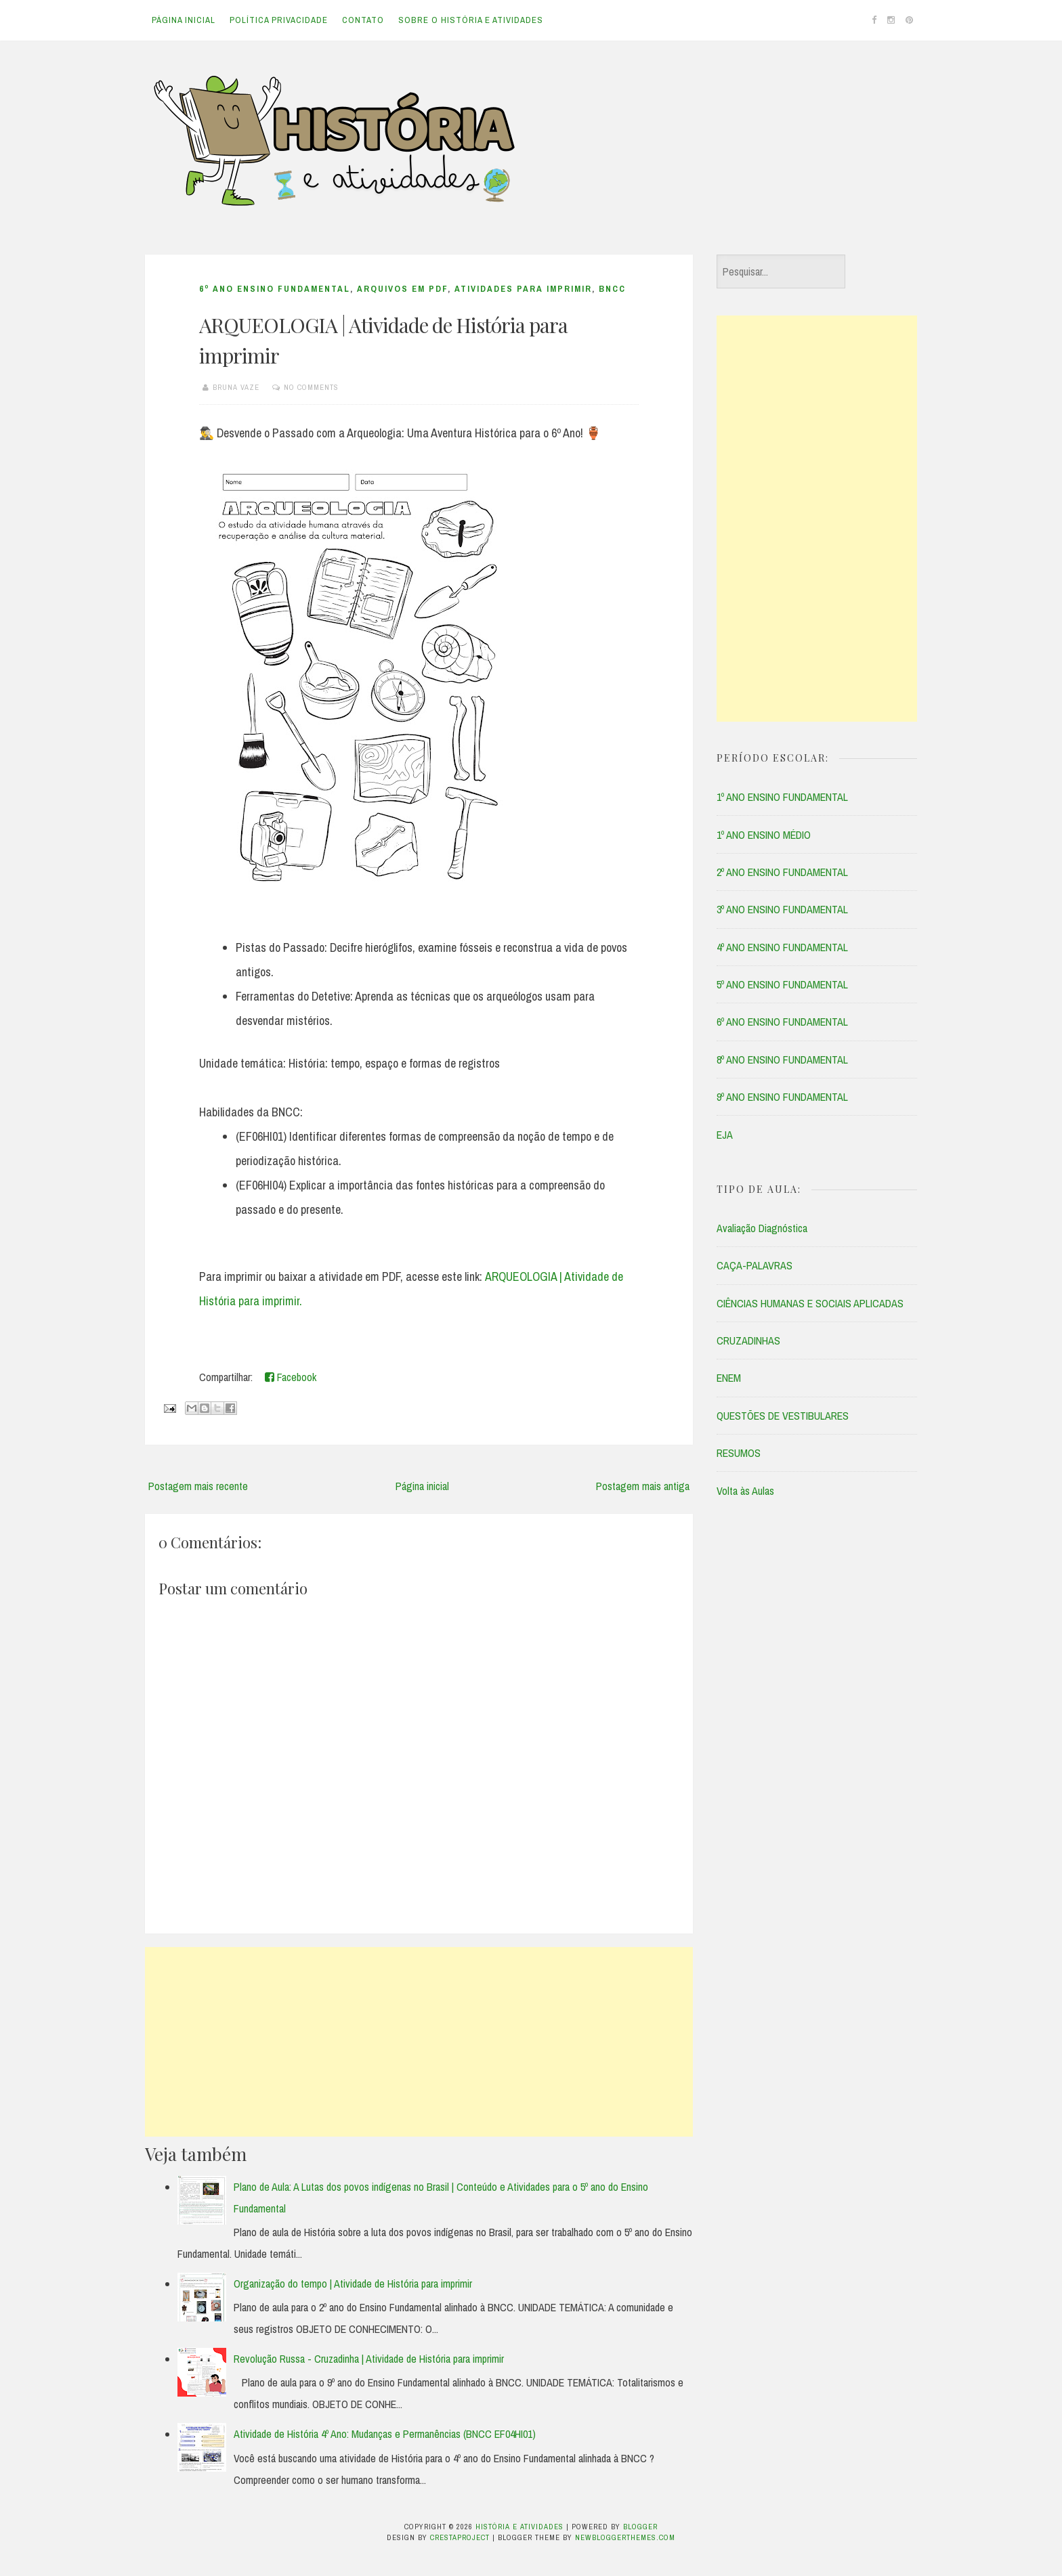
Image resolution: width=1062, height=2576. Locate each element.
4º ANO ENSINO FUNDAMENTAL (782, 947)
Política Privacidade (279, 20)
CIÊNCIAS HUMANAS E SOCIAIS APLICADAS (810, 1303)
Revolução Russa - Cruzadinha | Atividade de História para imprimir (369, 2358)
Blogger (640, 2526)
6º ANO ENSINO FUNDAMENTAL (274, 288)
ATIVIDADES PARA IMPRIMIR (523, 288)
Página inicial (183, 20)
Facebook (290, 1377)
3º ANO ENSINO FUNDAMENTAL (782, 909)
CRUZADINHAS (748, 1340)
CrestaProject (460, 2537)
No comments (311, 387)
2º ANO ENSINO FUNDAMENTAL (782, 872)
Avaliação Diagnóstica (762, 1228)
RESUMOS (739, 1452)
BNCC (612, 288)
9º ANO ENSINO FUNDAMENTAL (782, 1096)
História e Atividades (519, 2526)
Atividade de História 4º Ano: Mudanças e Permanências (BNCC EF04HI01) (385, 2433)
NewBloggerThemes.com (625, 2537)
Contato (363, 20)
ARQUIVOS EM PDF (402, 288)
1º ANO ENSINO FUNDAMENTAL (782, 796)
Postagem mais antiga (642, 1486)
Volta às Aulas (745, 1490)
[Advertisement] (419, 2042)
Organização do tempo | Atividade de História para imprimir (353, 2283)
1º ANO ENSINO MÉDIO (764, 834)
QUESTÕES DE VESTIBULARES (783, 1415)
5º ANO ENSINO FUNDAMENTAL (782, 984)
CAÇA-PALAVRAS (754, 1265)
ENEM (729, 1377)
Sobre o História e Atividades (470, 20)
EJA (725, 1134)
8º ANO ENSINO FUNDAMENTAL (782, 1059)
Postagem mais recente (198, 1486)
